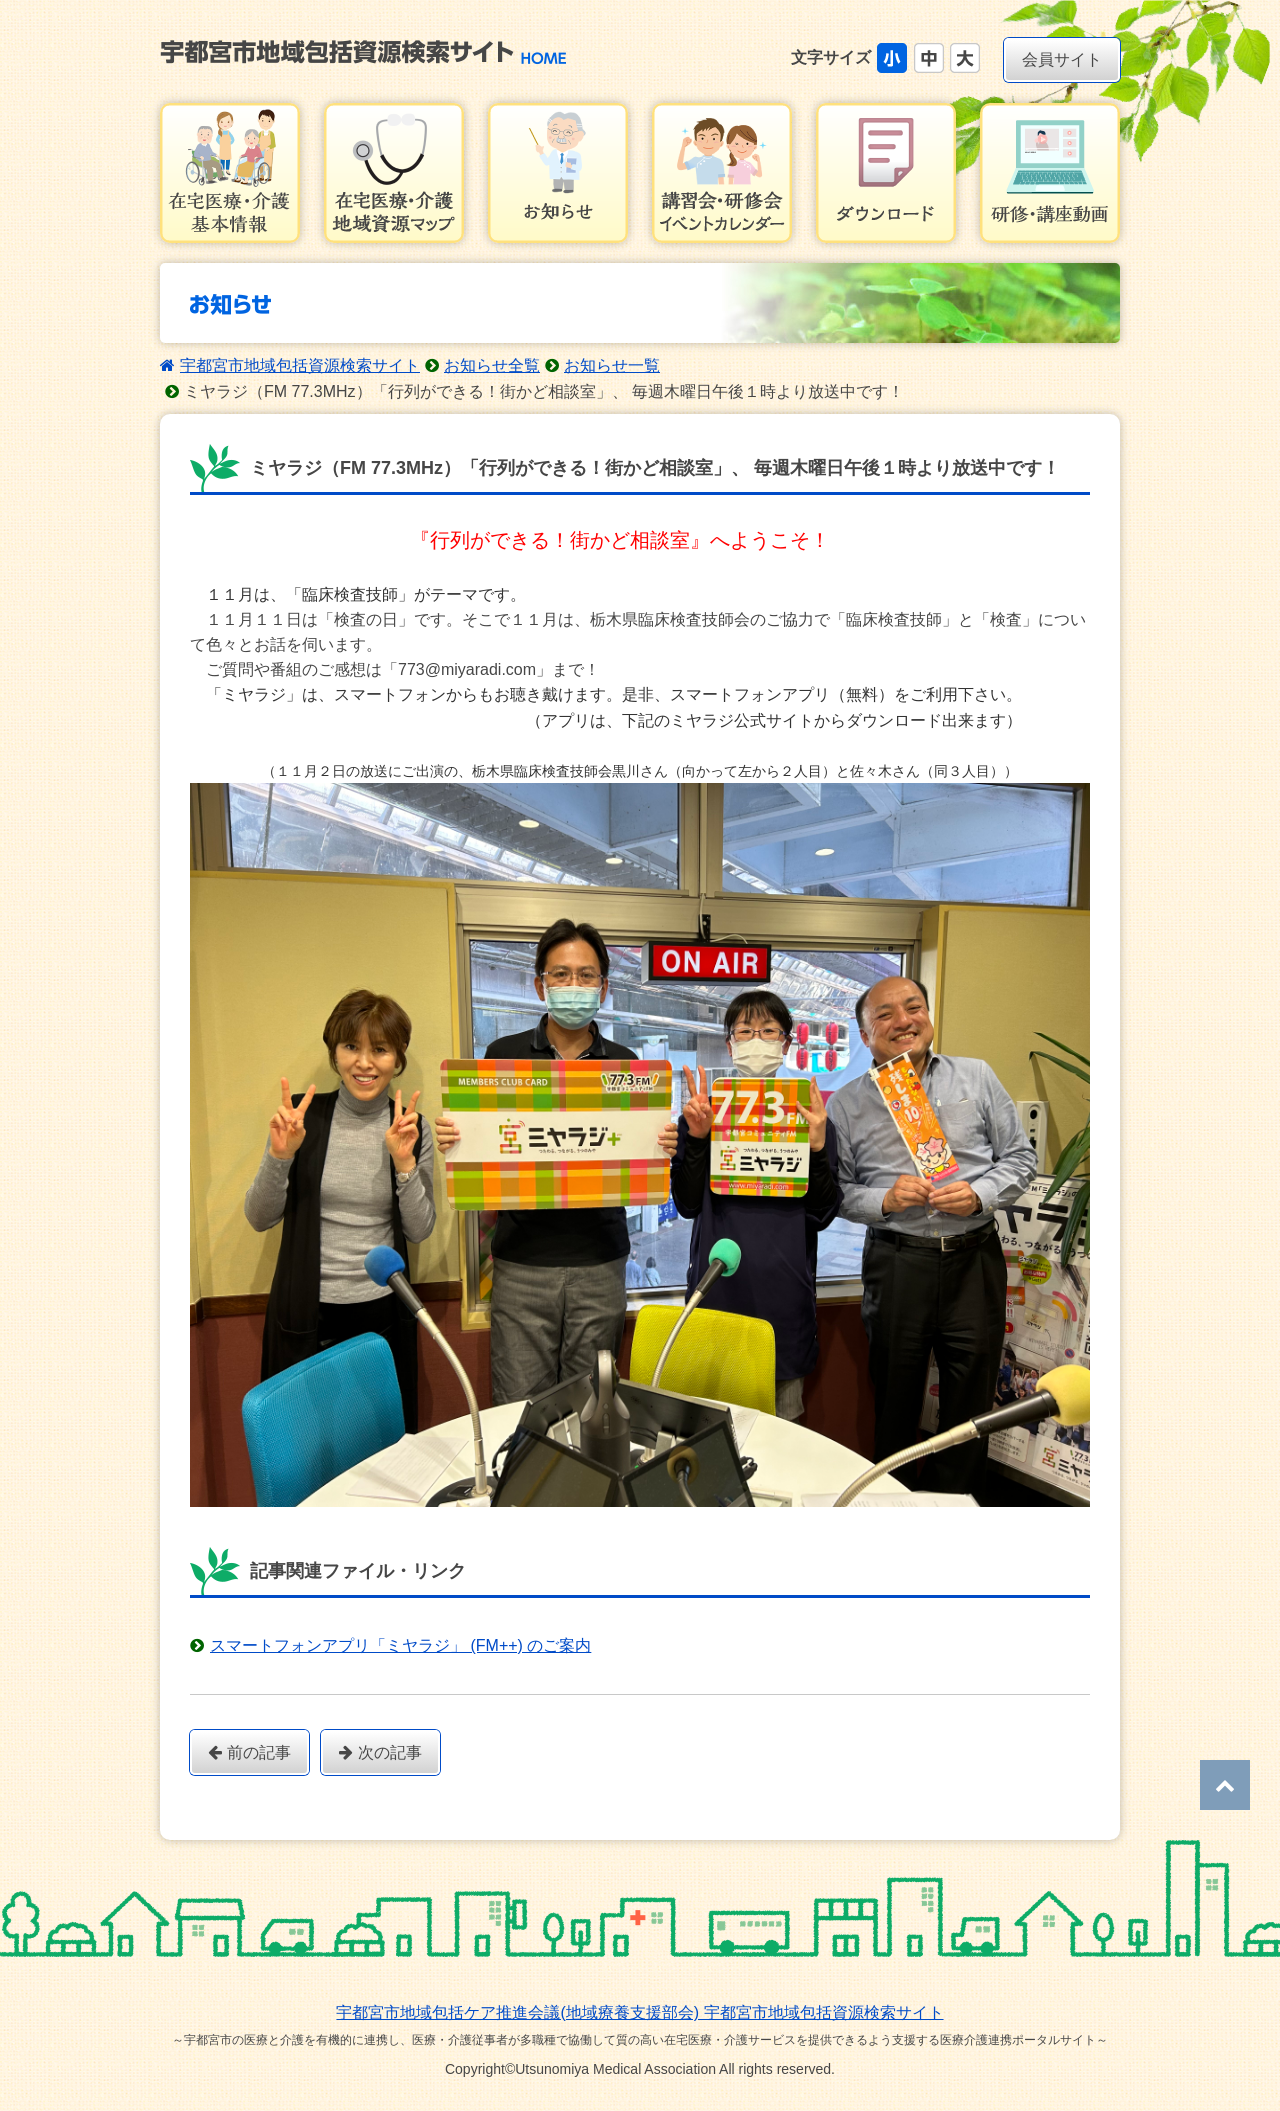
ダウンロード (886, 173)
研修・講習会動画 (1050, 173)
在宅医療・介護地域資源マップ (394, 173)
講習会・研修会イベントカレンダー (722, 173)
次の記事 (380, 1752)
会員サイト (1062, 59)
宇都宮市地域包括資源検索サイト (300, 365)
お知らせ (558, 173)
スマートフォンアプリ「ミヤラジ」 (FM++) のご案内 (400, 1645)
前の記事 (249, 1752)
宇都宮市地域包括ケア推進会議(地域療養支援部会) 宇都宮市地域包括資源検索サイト (639, 2012)
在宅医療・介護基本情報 (230, 173)
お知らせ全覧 (492, 365)
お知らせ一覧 (612, 365)
